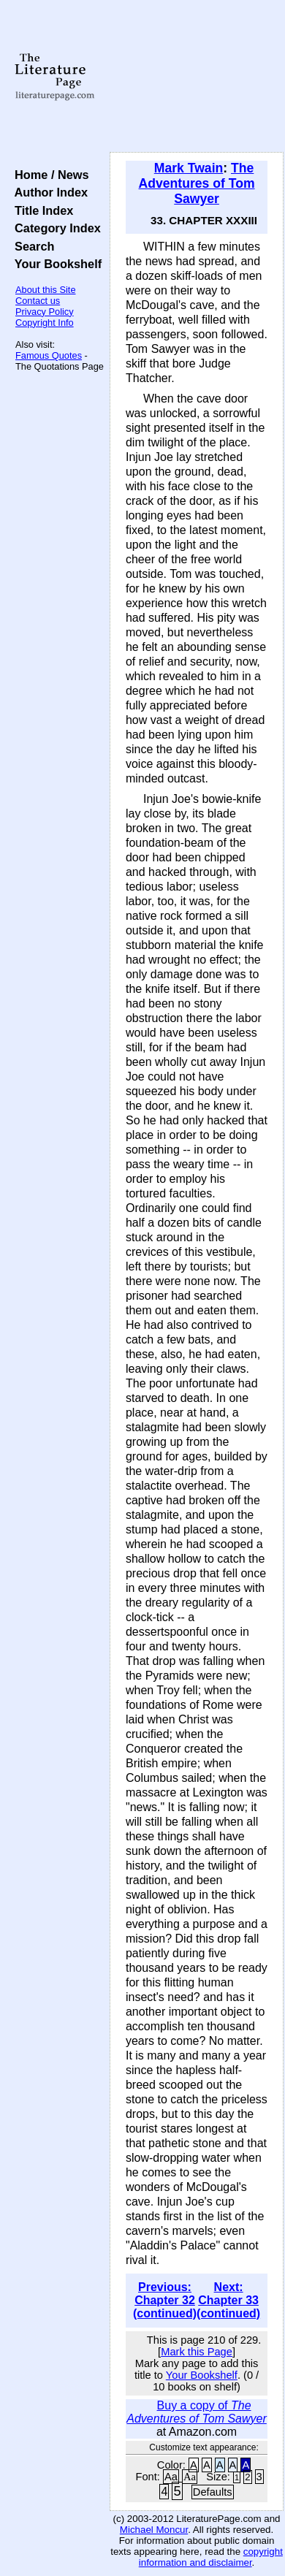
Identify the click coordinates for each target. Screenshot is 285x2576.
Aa (171, 2476)
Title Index (40, 210)
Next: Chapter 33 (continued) (228, 2300)
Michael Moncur (154, 2529)
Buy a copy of (196, 2412)
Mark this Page (196, 2352)
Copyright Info (44, 322)
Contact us (37, 300)
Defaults (212, 2492)
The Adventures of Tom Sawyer (197, 183)
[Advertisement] (196, 77)
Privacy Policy (44, 311)
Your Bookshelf (55, 263)
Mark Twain (189, 168)
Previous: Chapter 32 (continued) (165, 2300)
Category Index (54, 228)
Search (31, 246)
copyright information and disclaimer (211, 2557)
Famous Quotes (48, 355)
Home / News (48, 174)
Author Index (48, 192)
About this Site (45, 289)
